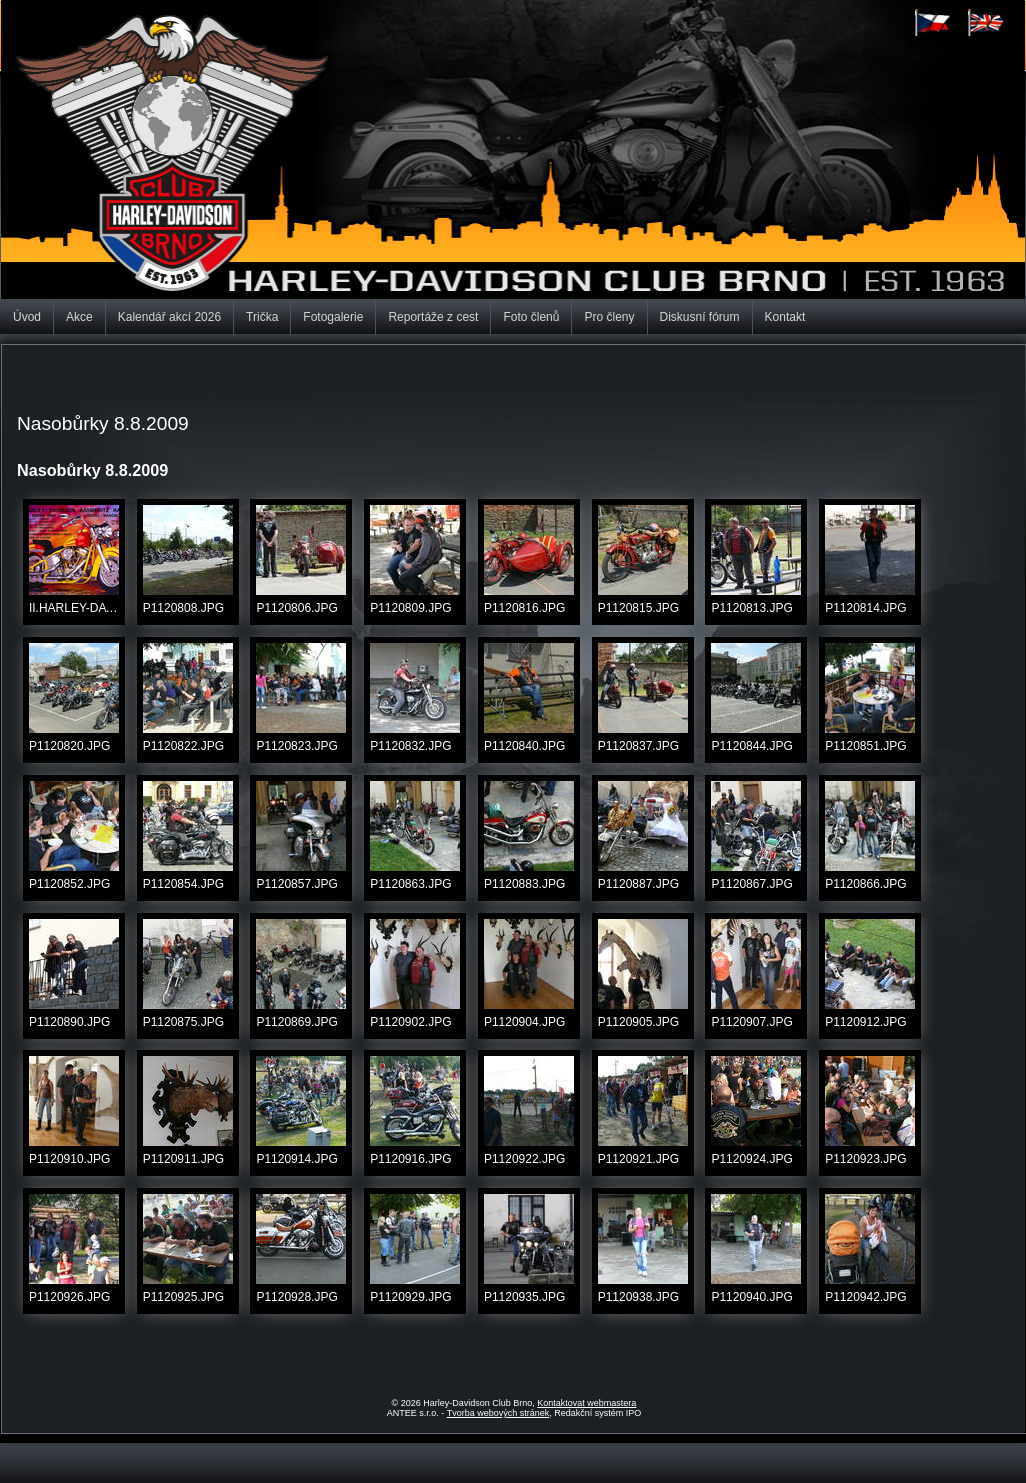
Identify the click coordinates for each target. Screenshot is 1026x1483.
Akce (79, 317)
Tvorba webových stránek (498, 1413)
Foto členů (531, 317)
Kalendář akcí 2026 (169, 317)
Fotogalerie (333, 317)
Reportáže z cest (433, 317)
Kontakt (785, 317)
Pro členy (609, 317)
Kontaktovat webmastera (586, 1403)
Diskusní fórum (700, 317)
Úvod (27, 317)
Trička (262, 317)
